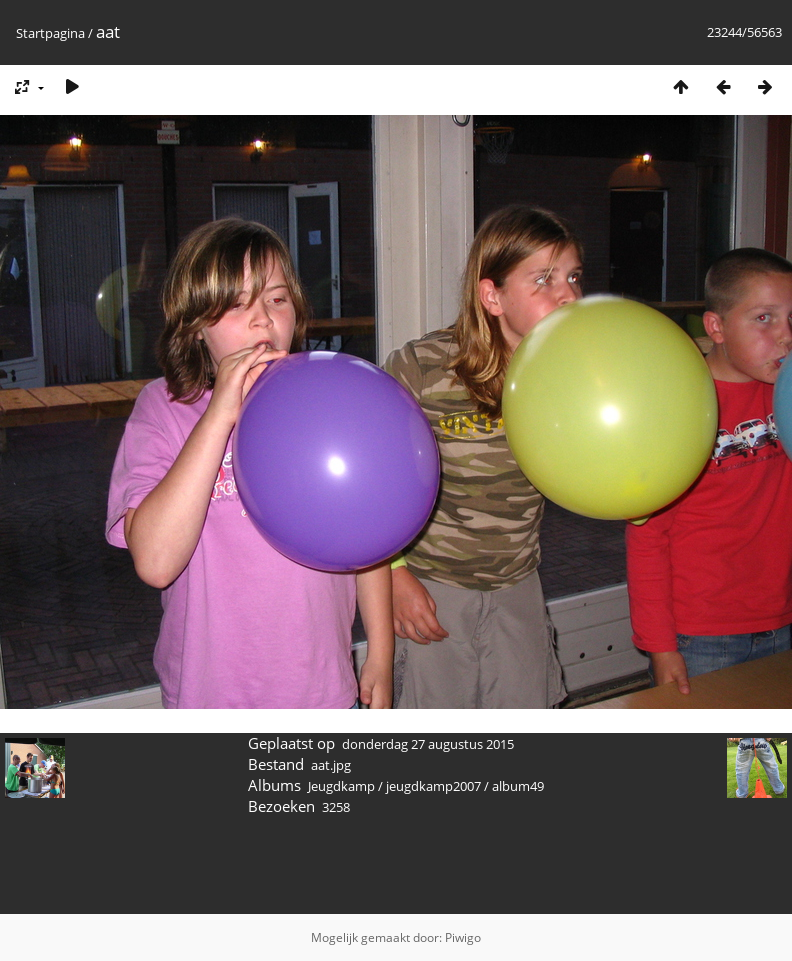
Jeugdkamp (341, 786)
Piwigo (463, 937)
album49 (518, 786)
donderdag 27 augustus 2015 (428, 744)
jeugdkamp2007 (433, 786)
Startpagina (50, 33)
